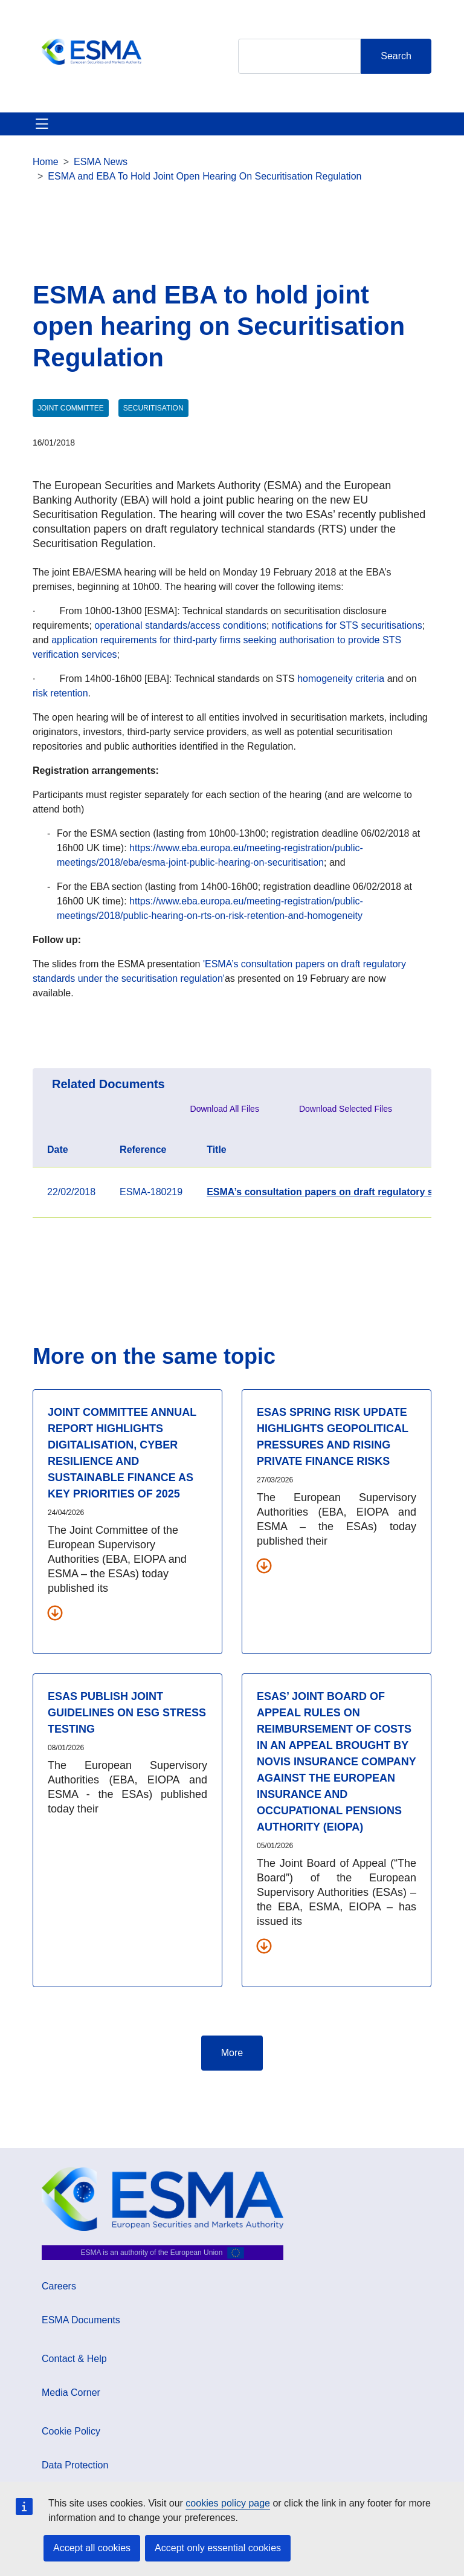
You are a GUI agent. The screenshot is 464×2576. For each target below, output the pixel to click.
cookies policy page (227, 2503)
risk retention (60, 693)
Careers (59, 2286)
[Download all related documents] (55, 1612)
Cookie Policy (71, 2431)
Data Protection (75, 2465)
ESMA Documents (81, 2320)
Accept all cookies (91, 2548)
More (232, 2053)
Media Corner (71, 2392)
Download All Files (224, 1109)
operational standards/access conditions (180, 625)
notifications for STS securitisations (347, 625)
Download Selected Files (345, 1109)
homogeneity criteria (342, 678)
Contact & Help (74, 2359)
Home (46, 162)
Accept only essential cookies (218, 2548)
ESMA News (100, 162)
